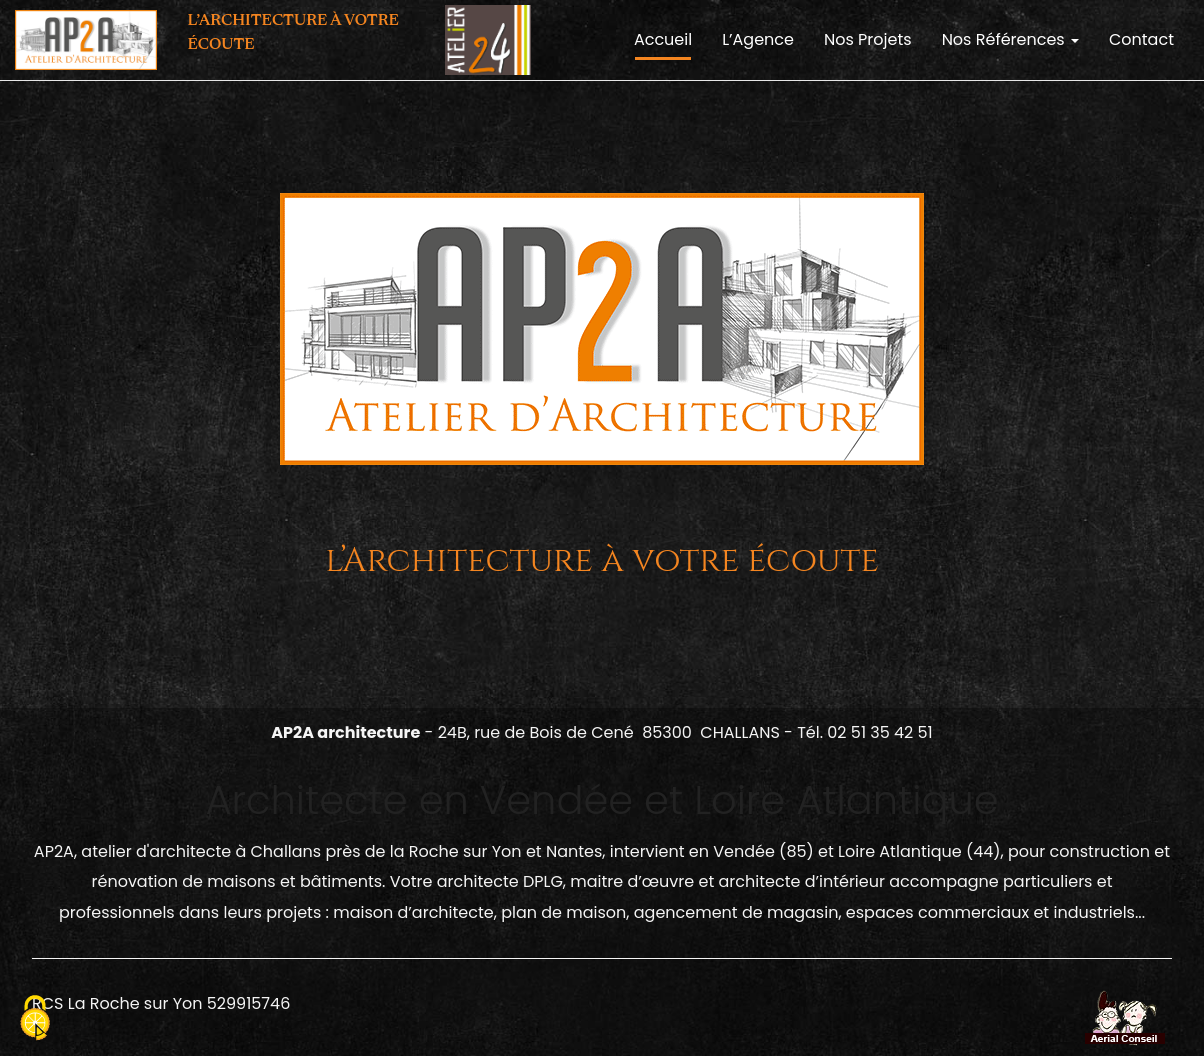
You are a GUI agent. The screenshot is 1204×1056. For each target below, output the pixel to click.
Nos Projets (868, 39)
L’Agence (758, 39)
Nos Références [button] (1010, 39)
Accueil (663, 39)
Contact (1141, 39)
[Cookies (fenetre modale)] (35, 1020)
